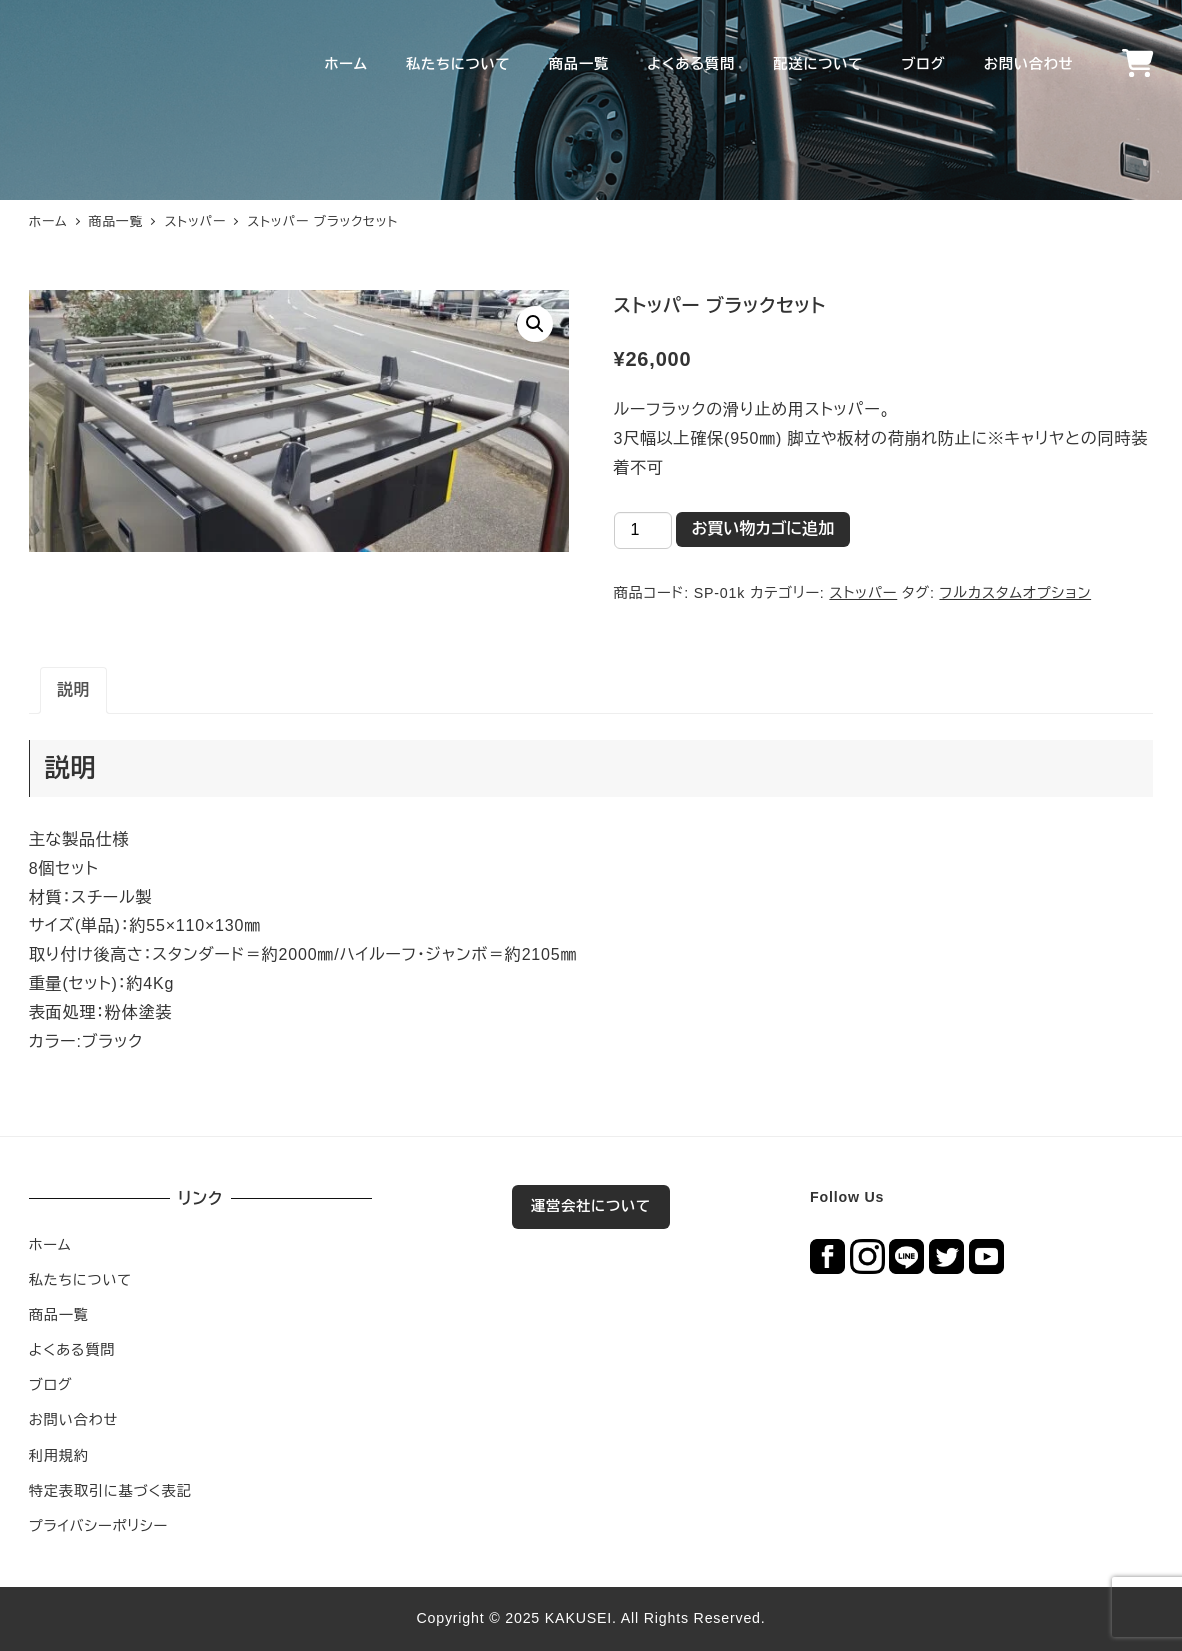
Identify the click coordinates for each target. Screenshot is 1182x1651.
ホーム (50, 1245)
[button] (535, 324)
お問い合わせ (73, 1420)
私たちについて (80, 1280)
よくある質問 (72, 1350)
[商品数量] (643, 530)
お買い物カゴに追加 (763, 528)
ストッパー (863, 593)
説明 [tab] (74, 689)
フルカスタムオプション (1015, 593)
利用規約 (59, 1456)
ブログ (51, 1385)
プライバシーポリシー (98, 1526)
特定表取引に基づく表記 (110, 1491)
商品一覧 (59, 1315)
